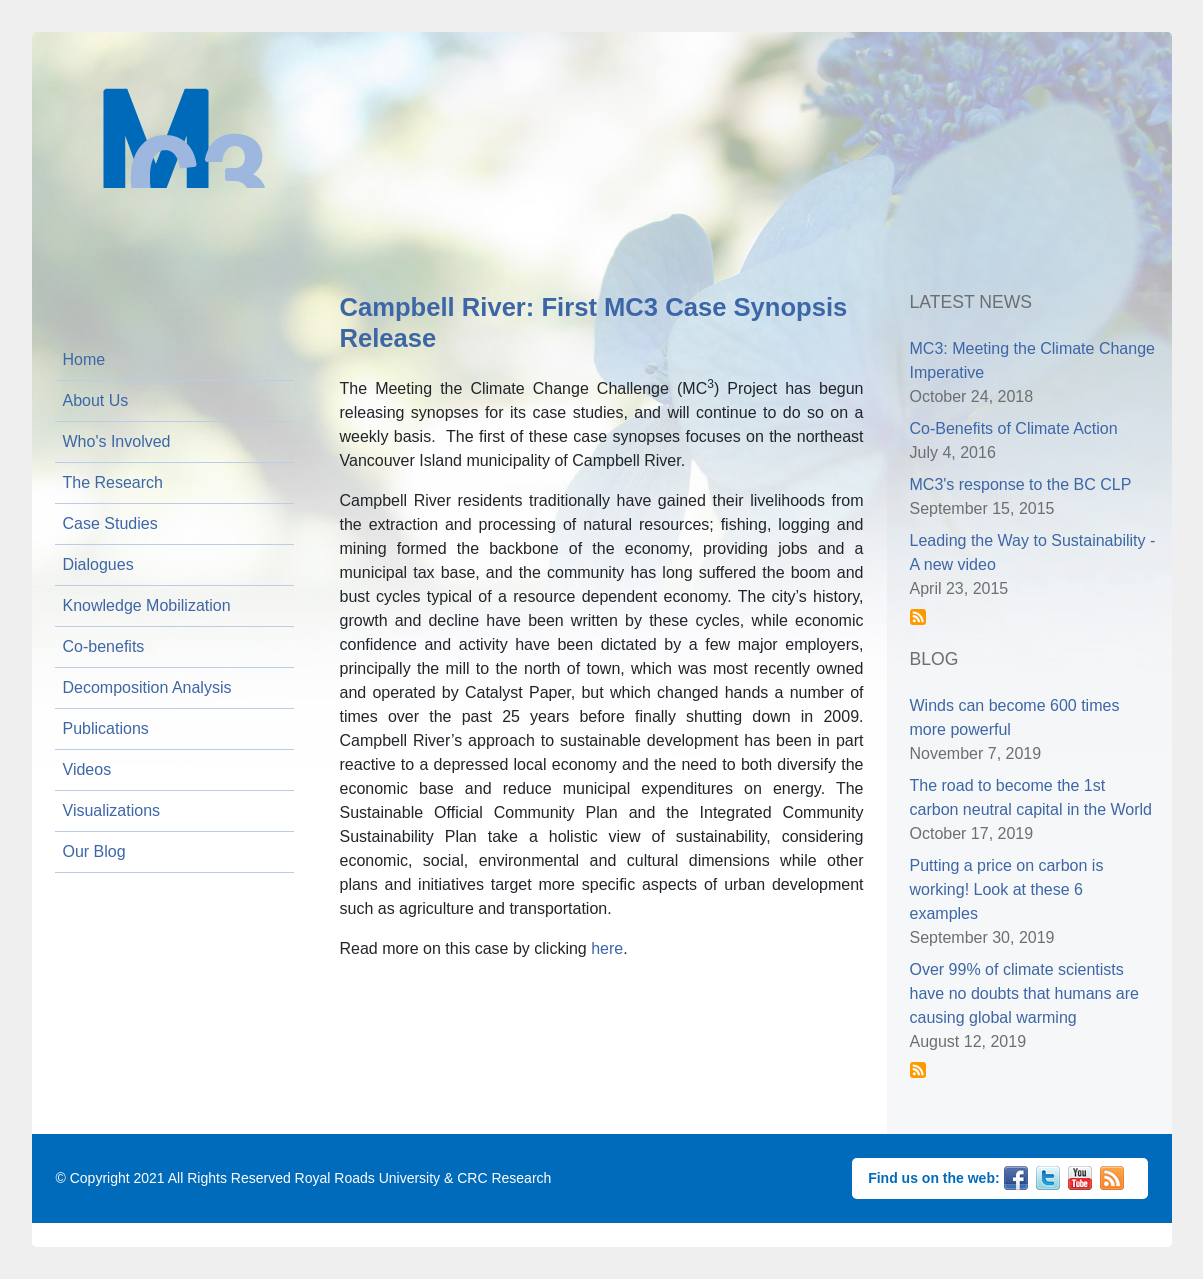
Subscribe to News (918, 617)
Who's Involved (117, 441)
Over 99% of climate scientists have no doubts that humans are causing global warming (1025, 993)
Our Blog (94, 851)
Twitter (1048, 1176)
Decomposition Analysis (147, 687)
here (607, 948)
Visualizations (112, 810)
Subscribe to (918, 1070)
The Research (113, 482)
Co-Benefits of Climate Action (1014, 428)
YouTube (1080, 1176)
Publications (106, 728)
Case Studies (110, 523)
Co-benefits (104, 646)
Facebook (1016, 1176)
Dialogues (98, 564)
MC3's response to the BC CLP (1021, 484)
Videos (87, 769)
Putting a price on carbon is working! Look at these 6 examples (1007, 889)
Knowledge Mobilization (147, 605)
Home (84, 359)
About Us (96, 400)
